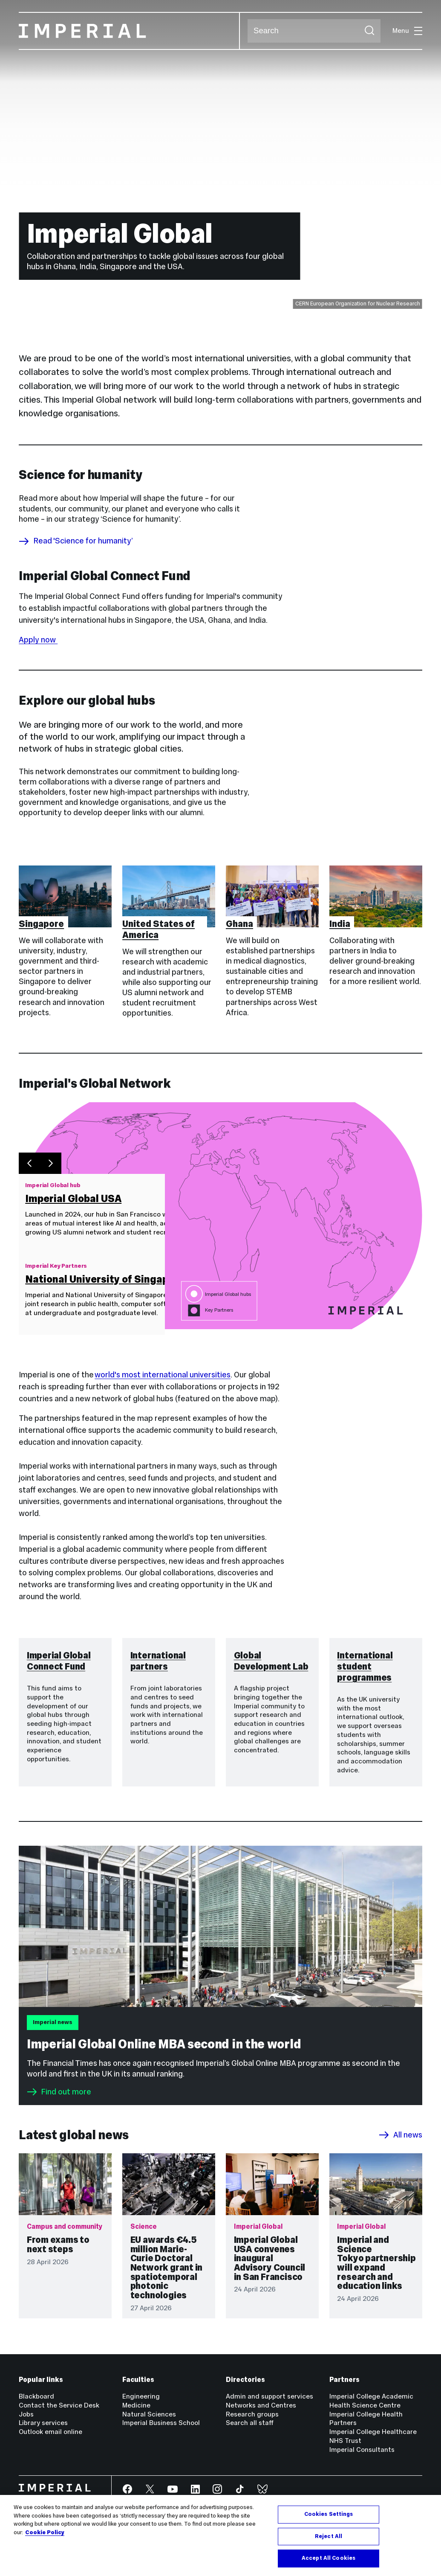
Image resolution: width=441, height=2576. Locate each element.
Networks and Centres (261, 2405)
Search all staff (250, 2423)
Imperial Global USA (73, 1199)
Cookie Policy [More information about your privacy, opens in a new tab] (44, 2532)
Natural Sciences (149, 2414)
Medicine (136, 2405)
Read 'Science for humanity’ (76, 541)
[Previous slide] (29, 1163)
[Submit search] (369, 31)
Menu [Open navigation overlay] (407, 30)
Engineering (141, 2396)
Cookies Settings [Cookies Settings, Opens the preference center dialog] (328, 2514)
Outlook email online (50, 2432)
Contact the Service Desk (59, 2405)
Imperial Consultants (362, 2449)
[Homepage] (129, 31)
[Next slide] (50, 1163)
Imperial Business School (161, 2423)
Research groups (252, 2414)
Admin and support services (269, 2396)
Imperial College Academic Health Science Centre (371, 2400)
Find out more (59, 2092)
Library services (43, 2423)
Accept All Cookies (328, 2558)
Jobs (26, 2414)
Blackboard (36, 2396)
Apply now (38, 640)
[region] (220, 2535)
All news (400, 2135)
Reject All (328, 2536)
